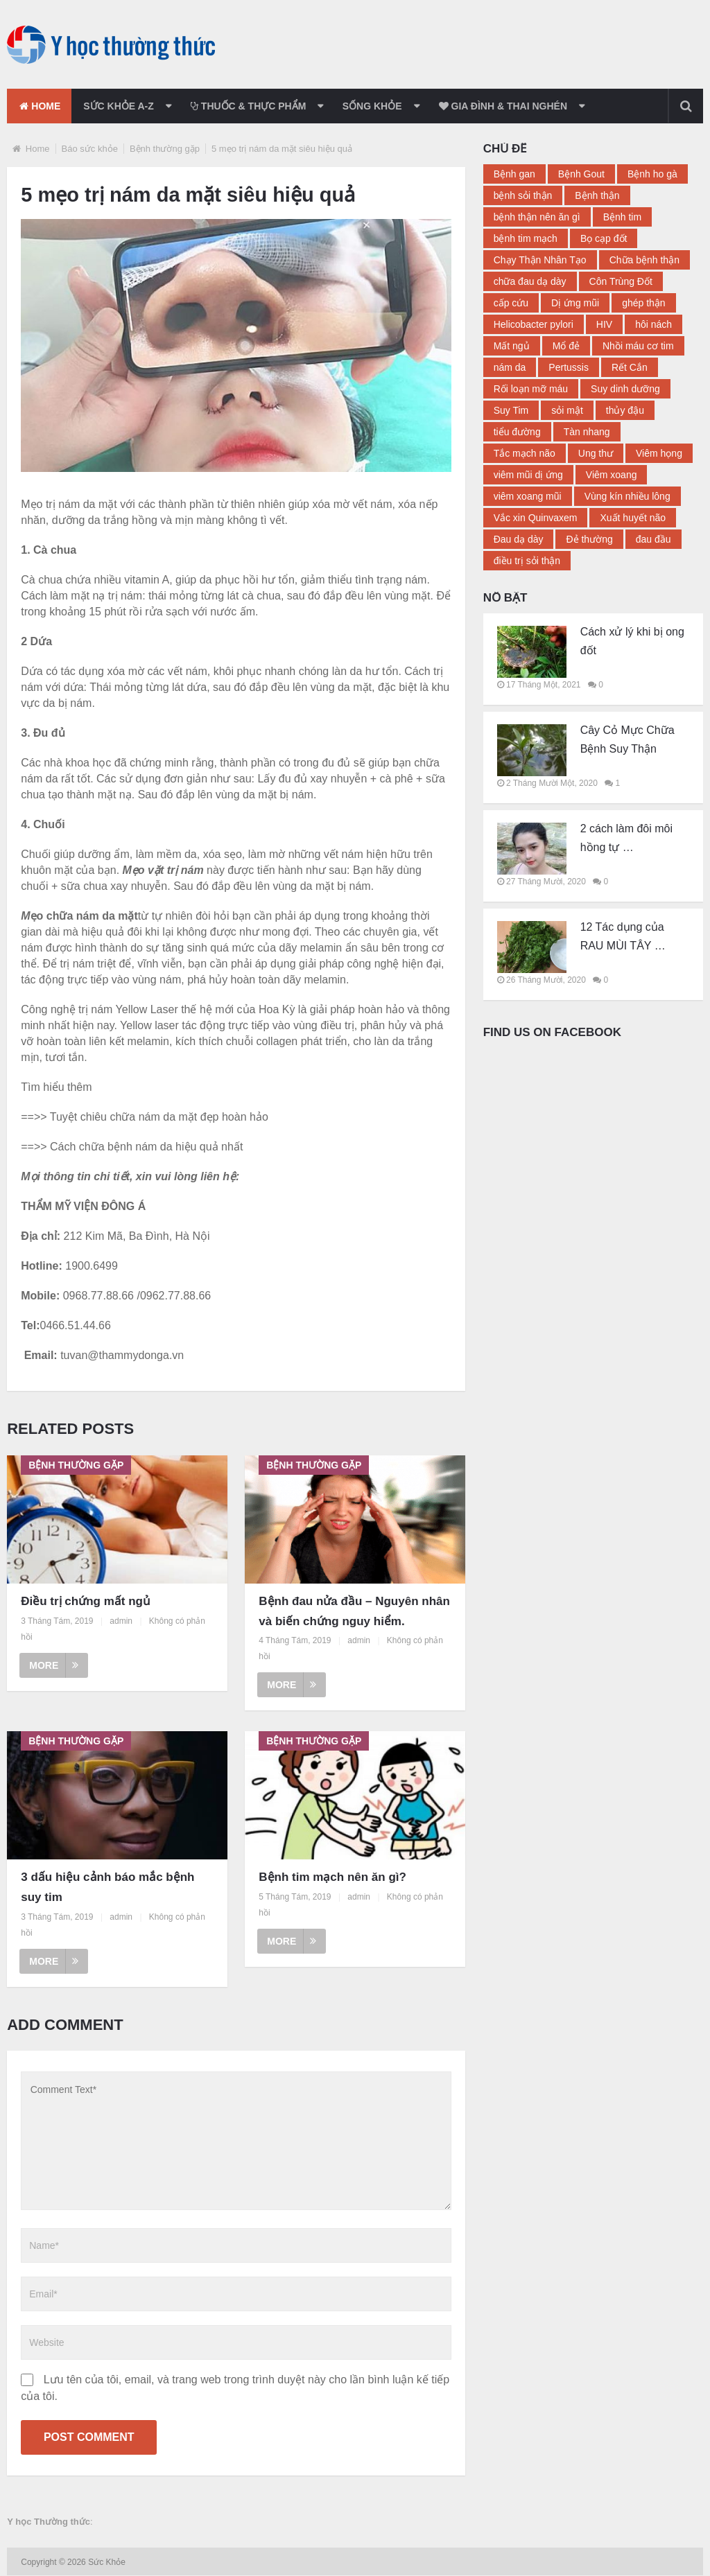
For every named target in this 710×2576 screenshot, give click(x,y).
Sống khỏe (376, 106)
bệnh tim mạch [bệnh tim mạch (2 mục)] (525, 238)
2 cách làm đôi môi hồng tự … (626, 838)
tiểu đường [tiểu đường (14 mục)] (517, 431)
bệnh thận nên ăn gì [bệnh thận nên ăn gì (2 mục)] (537, 216)
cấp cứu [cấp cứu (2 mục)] (511, 302)
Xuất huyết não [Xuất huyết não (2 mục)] (633, 517)
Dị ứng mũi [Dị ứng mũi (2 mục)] (575, 302)
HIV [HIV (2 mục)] (604, 324)
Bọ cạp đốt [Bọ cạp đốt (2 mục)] (603, 238)
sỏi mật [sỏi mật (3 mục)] (567, 410)
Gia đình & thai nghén (507, 106)
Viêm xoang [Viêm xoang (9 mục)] (611, 474)
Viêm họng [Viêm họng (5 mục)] (659, 453)
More (53, 1665)
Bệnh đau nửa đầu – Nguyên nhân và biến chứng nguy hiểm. (354, 1611)
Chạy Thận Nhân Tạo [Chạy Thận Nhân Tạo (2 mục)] (540, 259)
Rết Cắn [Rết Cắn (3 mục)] (630, 367)
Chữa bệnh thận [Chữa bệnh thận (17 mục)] (644, 259)
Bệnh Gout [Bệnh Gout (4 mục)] (581, 173)
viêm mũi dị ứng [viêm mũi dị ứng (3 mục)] (528, 474)
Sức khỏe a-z (120, 106)
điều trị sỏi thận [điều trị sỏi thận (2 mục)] (527, 560)
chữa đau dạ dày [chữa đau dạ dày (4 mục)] (530, 281)
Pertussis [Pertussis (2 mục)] (568, 367)
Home (39, 106)
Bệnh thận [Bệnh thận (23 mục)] (597, 195)
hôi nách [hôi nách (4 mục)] (653, 324)
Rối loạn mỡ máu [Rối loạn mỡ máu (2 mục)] (531, 388)
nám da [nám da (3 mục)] (510, 367)
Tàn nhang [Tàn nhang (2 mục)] (587, 431)
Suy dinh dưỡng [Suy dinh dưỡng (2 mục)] (625, 388)
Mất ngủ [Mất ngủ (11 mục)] (512, 345)
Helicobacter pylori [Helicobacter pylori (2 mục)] (533, 324)
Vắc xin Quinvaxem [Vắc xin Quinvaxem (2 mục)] (536, 517)
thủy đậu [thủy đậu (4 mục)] (625, 410)
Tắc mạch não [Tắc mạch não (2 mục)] (524, 453)
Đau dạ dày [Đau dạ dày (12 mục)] (519, 539)
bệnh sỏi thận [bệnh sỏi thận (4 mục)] (523, 195)
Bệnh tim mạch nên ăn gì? (332, 1877)
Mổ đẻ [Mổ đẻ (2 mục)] (566, 345)
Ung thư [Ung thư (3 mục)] (595, 453)
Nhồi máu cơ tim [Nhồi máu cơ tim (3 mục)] (638, 345)
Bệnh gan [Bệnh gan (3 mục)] (514, 173)
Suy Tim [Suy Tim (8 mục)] (511, 410)
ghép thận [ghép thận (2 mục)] (644, 302)
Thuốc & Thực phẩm (251, 106)
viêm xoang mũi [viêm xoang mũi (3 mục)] (528, 496)
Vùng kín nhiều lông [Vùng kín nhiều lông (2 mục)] (627, 496)
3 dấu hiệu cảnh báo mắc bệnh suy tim (107, 1887)
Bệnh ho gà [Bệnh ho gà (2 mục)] (652, 173)
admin (121, 1621)
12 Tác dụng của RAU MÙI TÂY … (623, 936)
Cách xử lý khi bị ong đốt (632, 641)
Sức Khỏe (108, 2563)
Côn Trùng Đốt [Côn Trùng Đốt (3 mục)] (620, 281)
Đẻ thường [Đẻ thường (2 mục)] (589, 539)
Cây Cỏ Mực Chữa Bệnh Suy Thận (627, 739)
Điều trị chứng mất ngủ (85, 1601)
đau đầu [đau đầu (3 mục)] (653, 539)
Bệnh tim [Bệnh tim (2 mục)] (622, 216)
